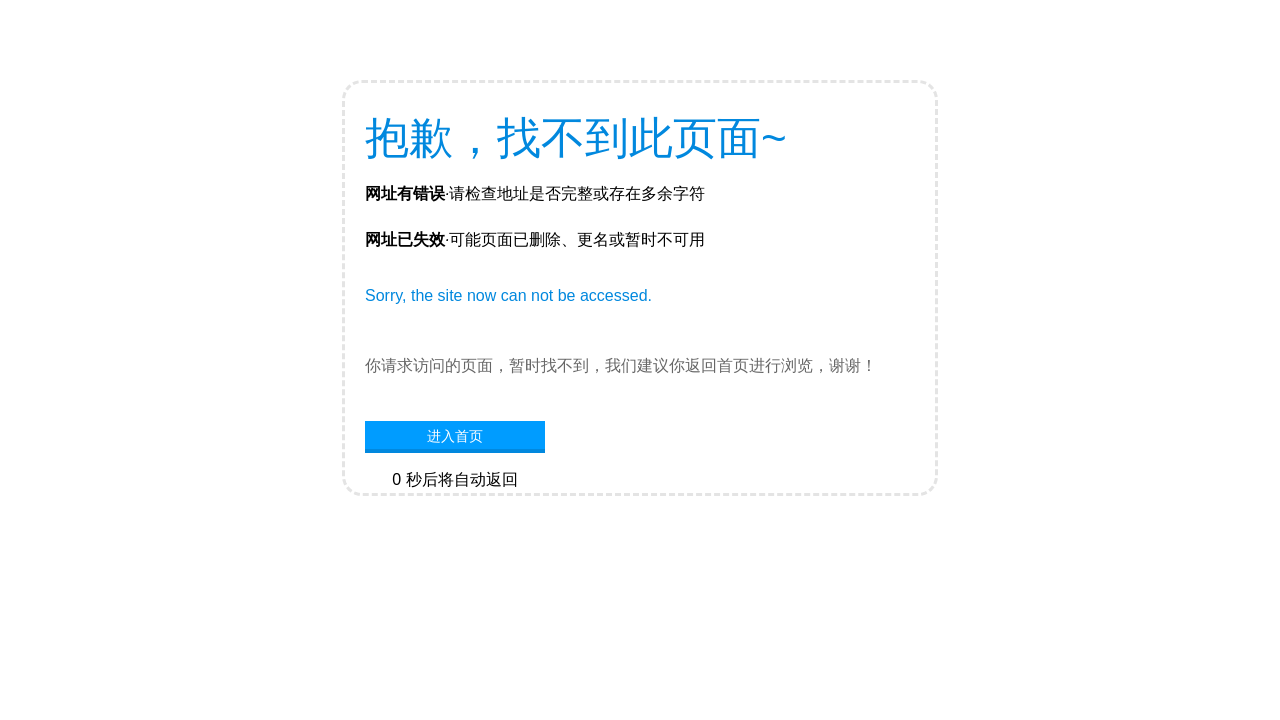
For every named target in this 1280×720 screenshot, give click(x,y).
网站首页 (455, 510)
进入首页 (455, 436)
